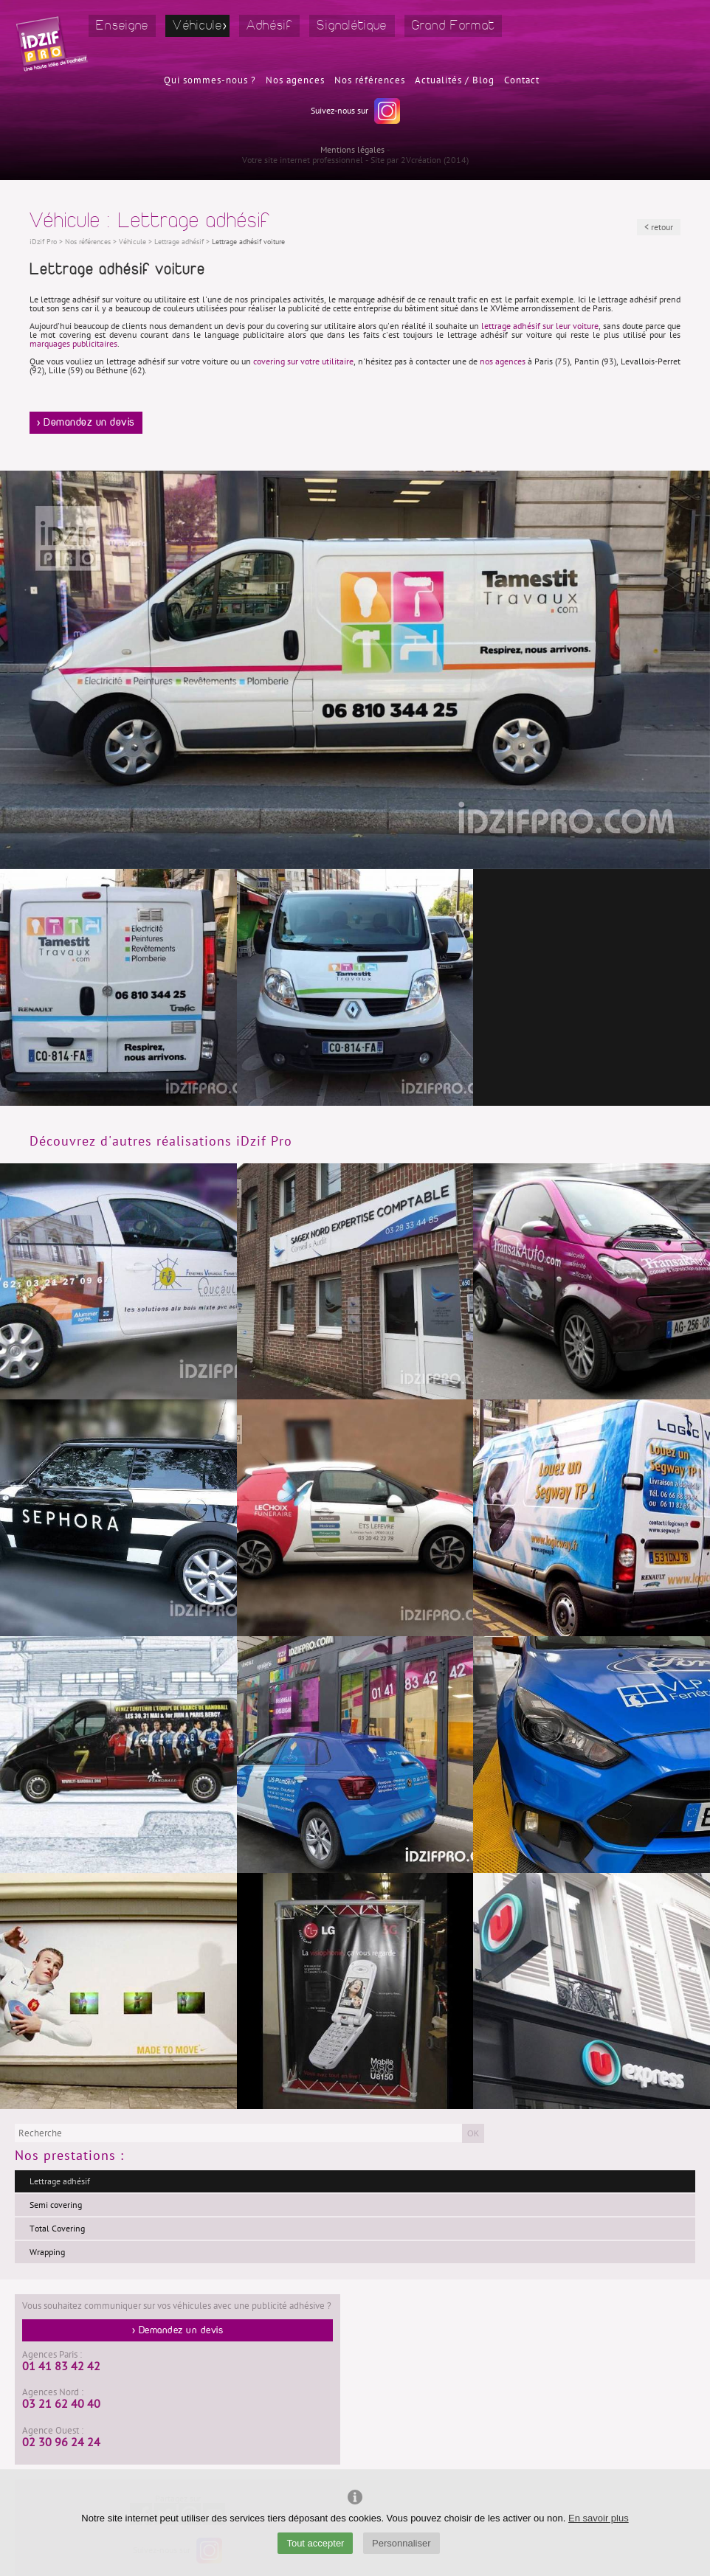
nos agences (502, 361)
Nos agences (295, 80)
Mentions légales (352, 150)
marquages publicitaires (73, 344)
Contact (522, 80)
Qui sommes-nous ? (210, 80)
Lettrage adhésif (60, 2181)
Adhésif (269, 25)
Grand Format (453, 25)
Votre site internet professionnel (302, 160)
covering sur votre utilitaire (303, 361)
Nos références (369, 80)
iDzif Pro (43, 242)
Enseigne (122, 25)
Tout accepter (315, 2543)
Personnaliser (401, 2543)
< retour (658, 227)
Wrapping (47, 2252)
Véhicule (197, 25)
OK (473, 2133)
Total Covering (57, 2228)
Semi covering (56, 2205)
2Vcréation (421, 160)
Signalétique (352, 25)
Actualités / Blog (454, 80)
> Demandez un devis (86, 422)
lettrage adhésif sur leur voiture (540, 326)
